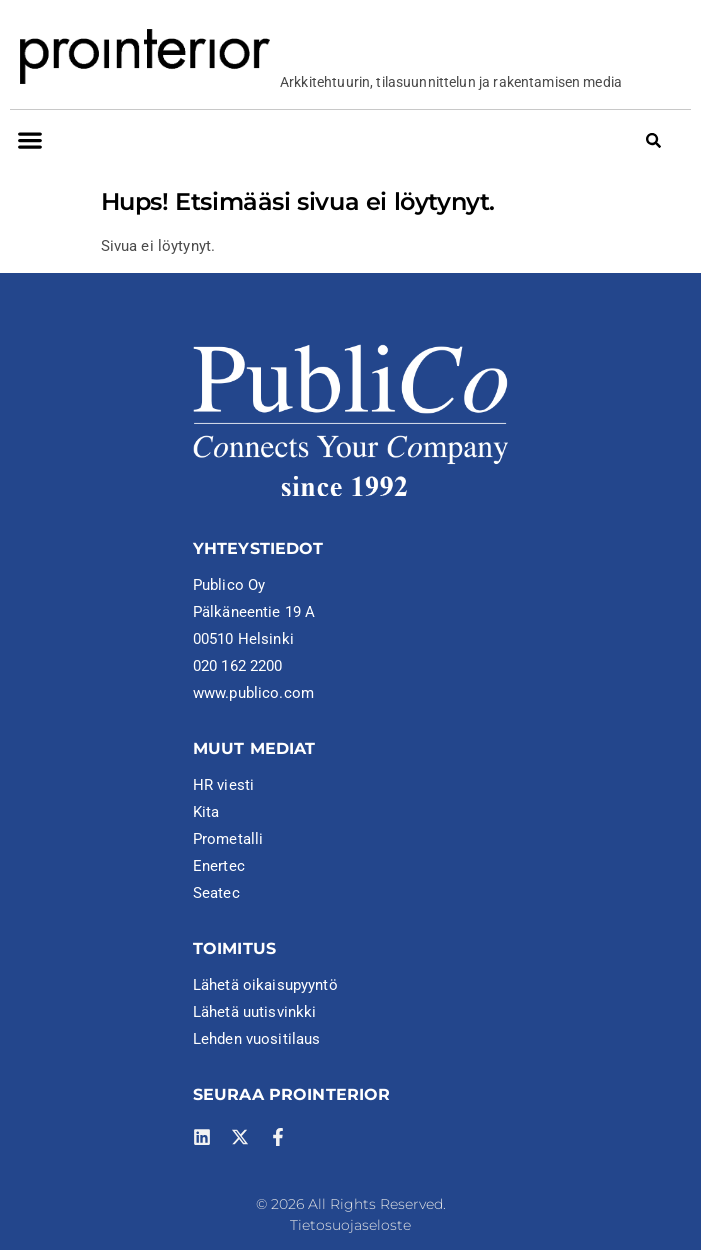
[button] (29, 139)
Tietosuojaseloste (350, 1225)
